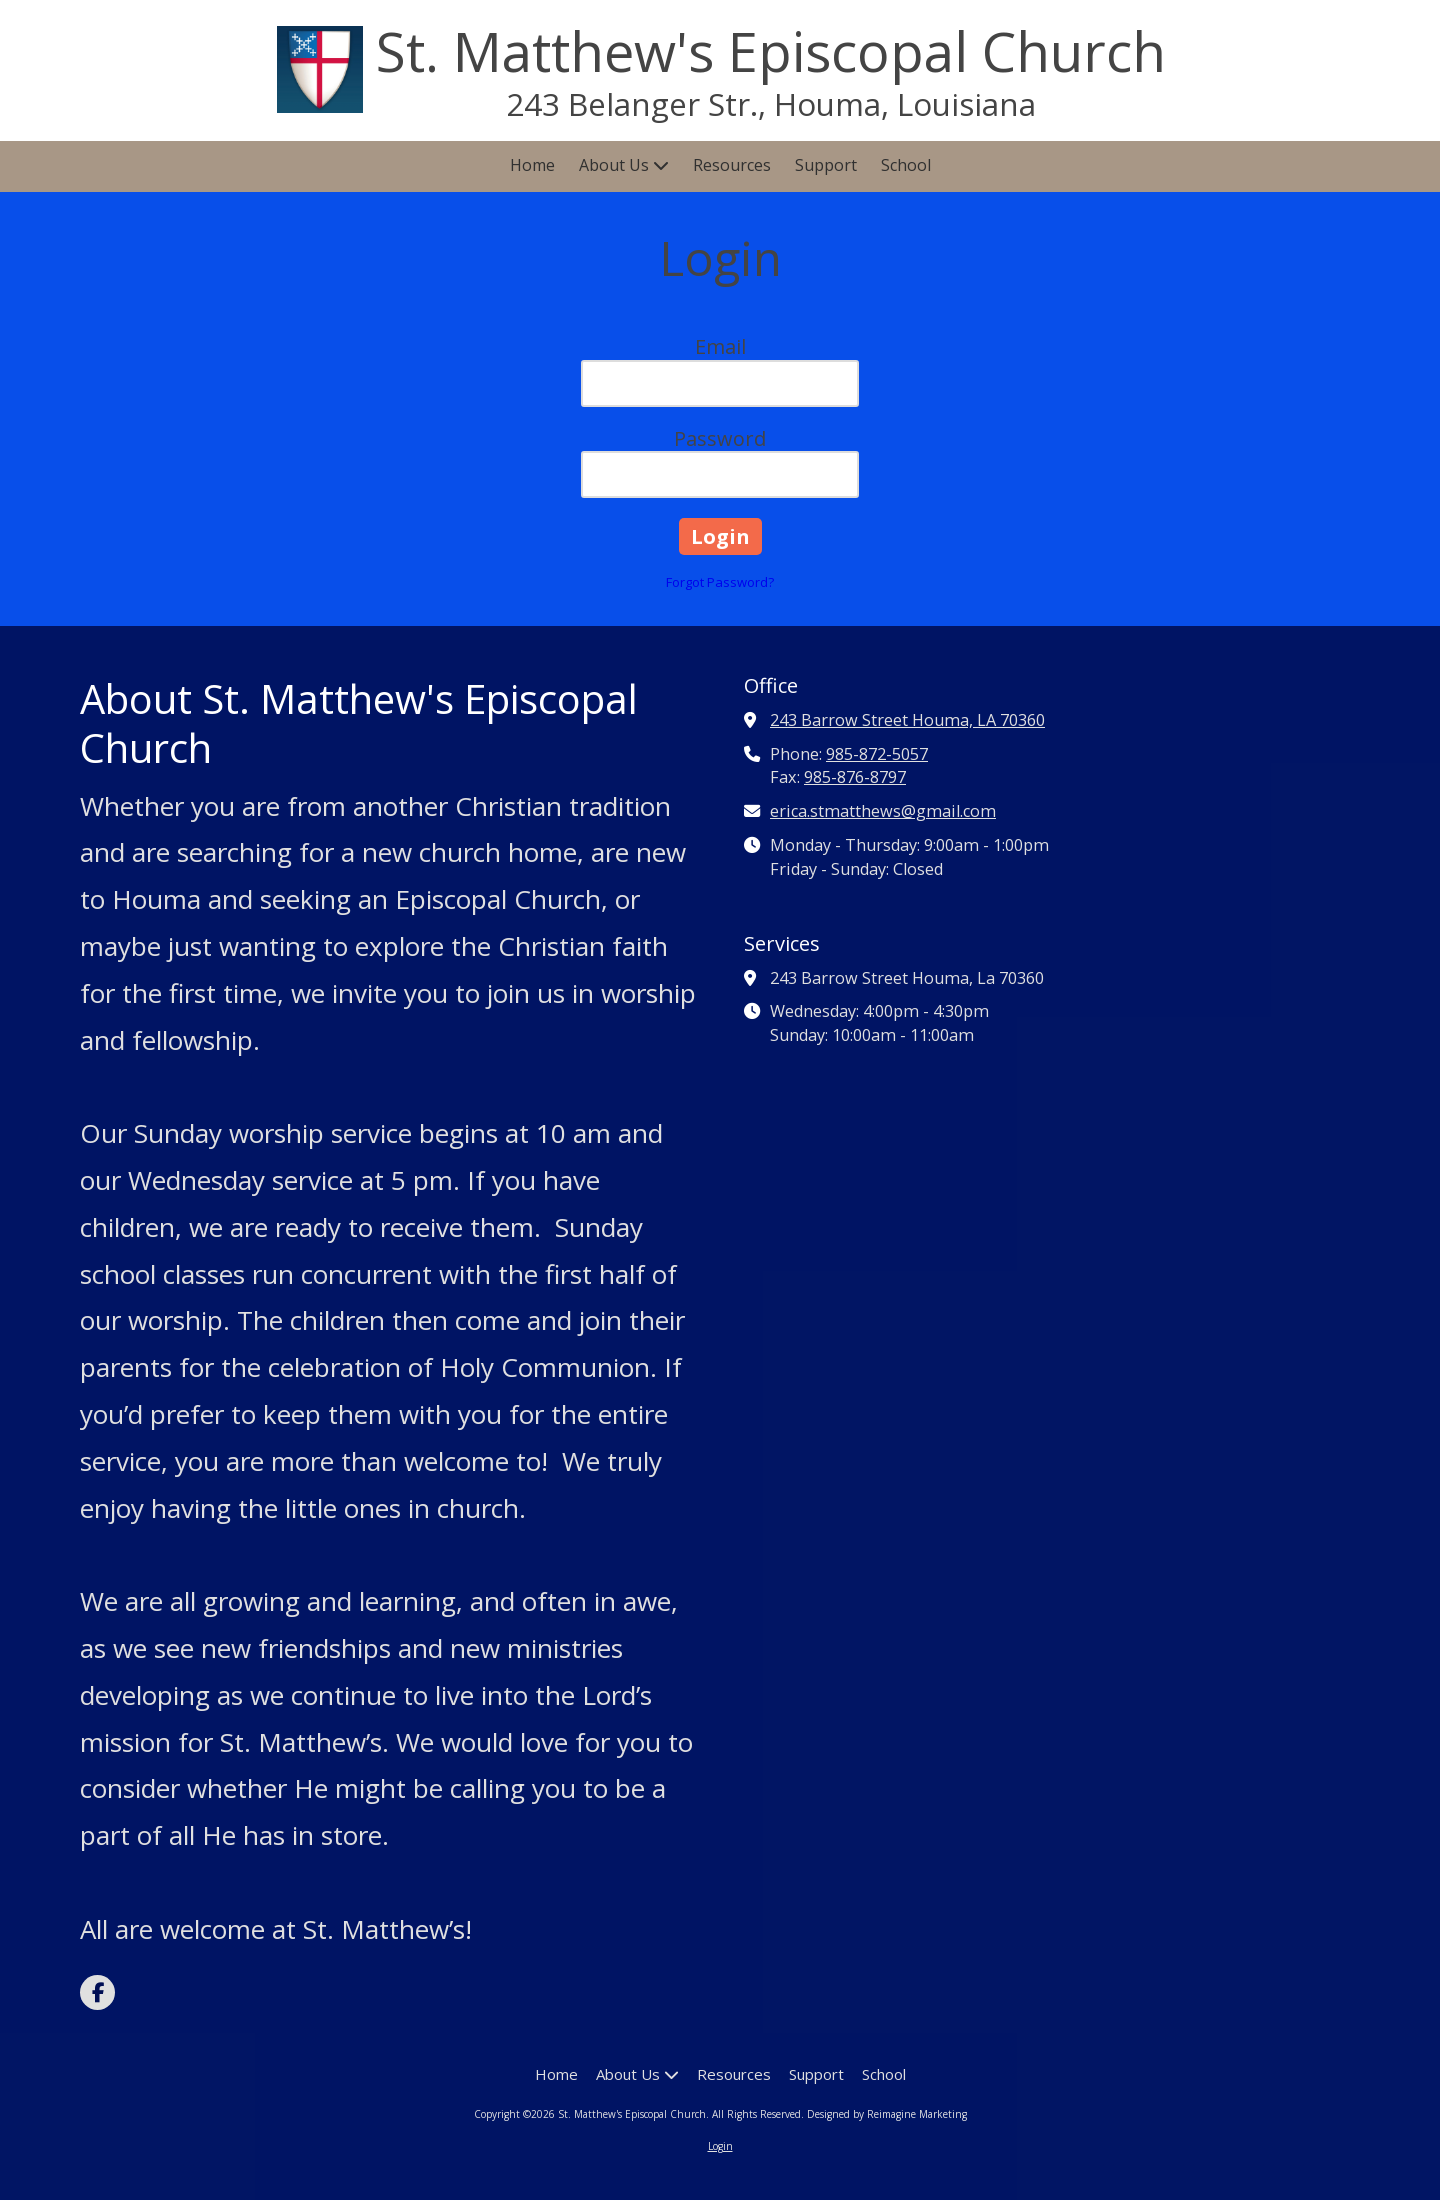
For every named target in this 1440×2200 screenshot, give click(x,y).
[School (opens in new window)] (906, 166)
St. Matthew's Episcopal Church (771, 51)
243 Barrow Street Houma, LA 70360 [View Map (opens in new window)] (907, 720)
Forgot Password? (720, 582)
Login (720, 2146)
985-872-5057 (877, 754)
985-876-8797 (855, 777)
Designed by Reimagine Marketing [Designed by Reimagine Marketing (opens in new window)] (887, 2114)
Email (720, 346)
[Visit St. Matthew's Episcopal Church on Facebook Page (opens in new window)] (97, 1992)
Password (720, 438)
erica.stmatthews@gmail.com (883, 811)
